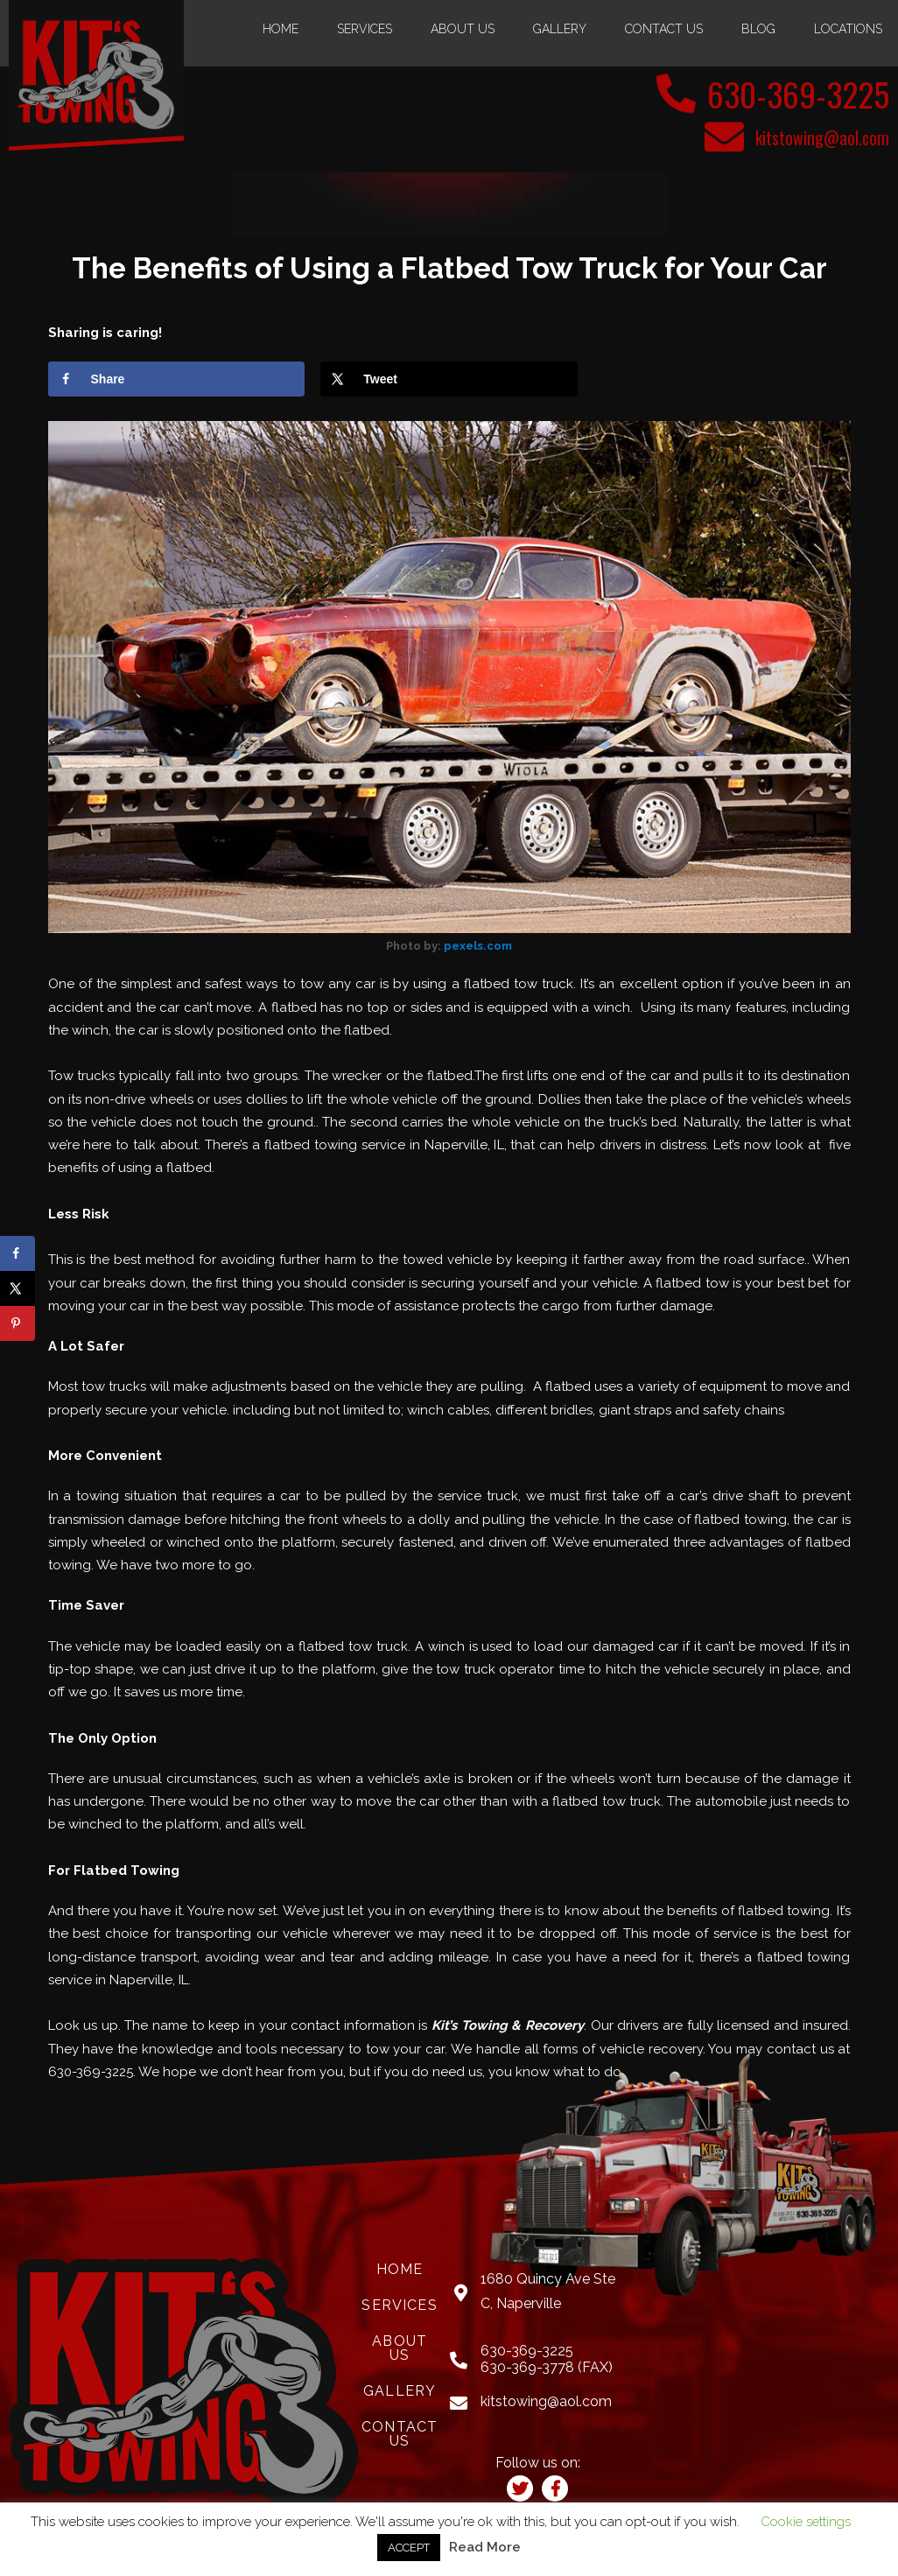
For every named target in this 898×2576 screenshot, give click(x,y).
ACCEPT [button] (409, 2547)
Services (364, 29)
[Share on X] (448, 378)
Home (280, 29)
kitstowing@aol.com (821, 136)
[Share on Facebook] (176, 378)
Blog (758, 29)
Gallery (559, 29)
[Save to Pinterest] (17, 1323)
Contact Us (664, 29)
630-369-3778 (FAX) (547, 2366)
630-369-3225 (791, 93)
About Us (463, 29)
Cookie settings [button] (806, 2522)
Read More (485, 2547)
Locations (848, 29)
